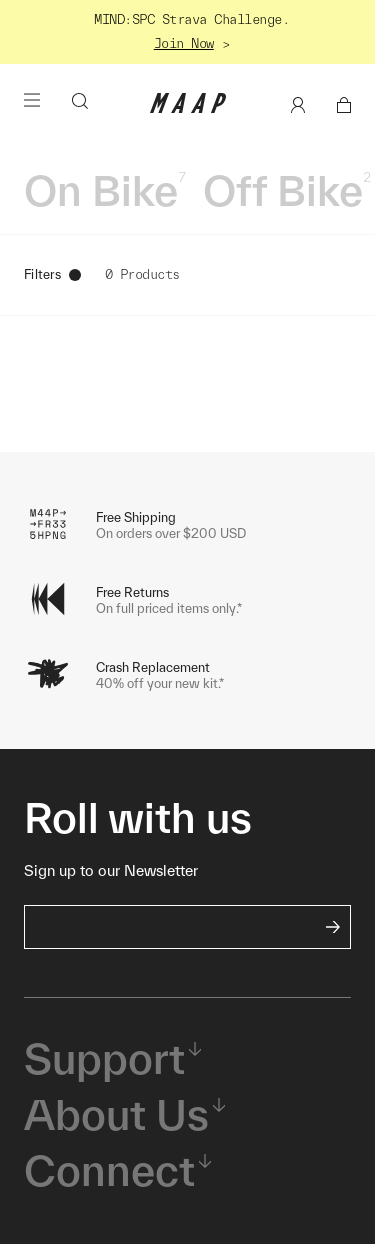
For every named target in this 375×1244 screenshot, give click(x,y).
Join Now (184, 43)
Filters (52, 274)
